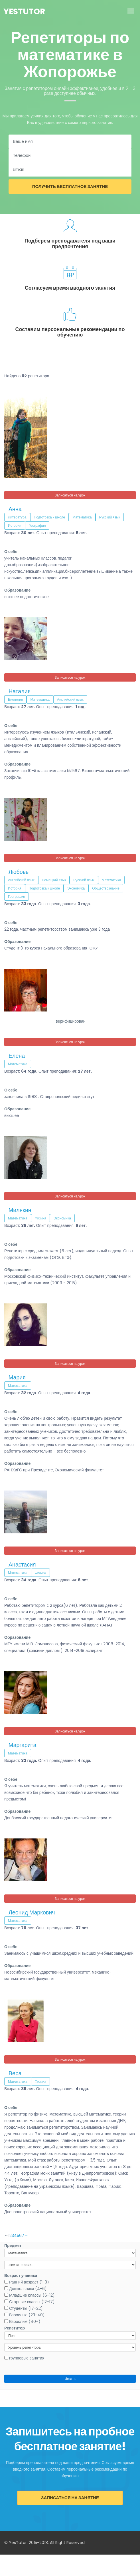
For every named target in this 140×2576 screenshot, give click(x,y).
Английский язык (70, 699)
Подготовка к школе (49, 517)
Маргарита (22, 1745)
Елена (17, 1056)
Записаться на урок (70, 495)
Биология (15, 699)
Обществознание (105, 888)
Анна (15, 509)
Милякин (20, 1210)
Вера (15, 2073)
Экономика (76, 888)
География (37, 525)
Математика (82, 517)
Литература (17, 517)
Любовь (19, 872)
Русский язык (109, 517)
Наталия (20, 691)
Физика (40, 1218)
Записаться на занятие (70, 2498)
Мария (17, 1377)
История (14, 525)
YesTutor (24, 11)
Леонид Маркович (32, 1912)
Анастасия (22, 1565)
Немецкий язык (54, 880)
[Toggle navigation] (131, 11)
